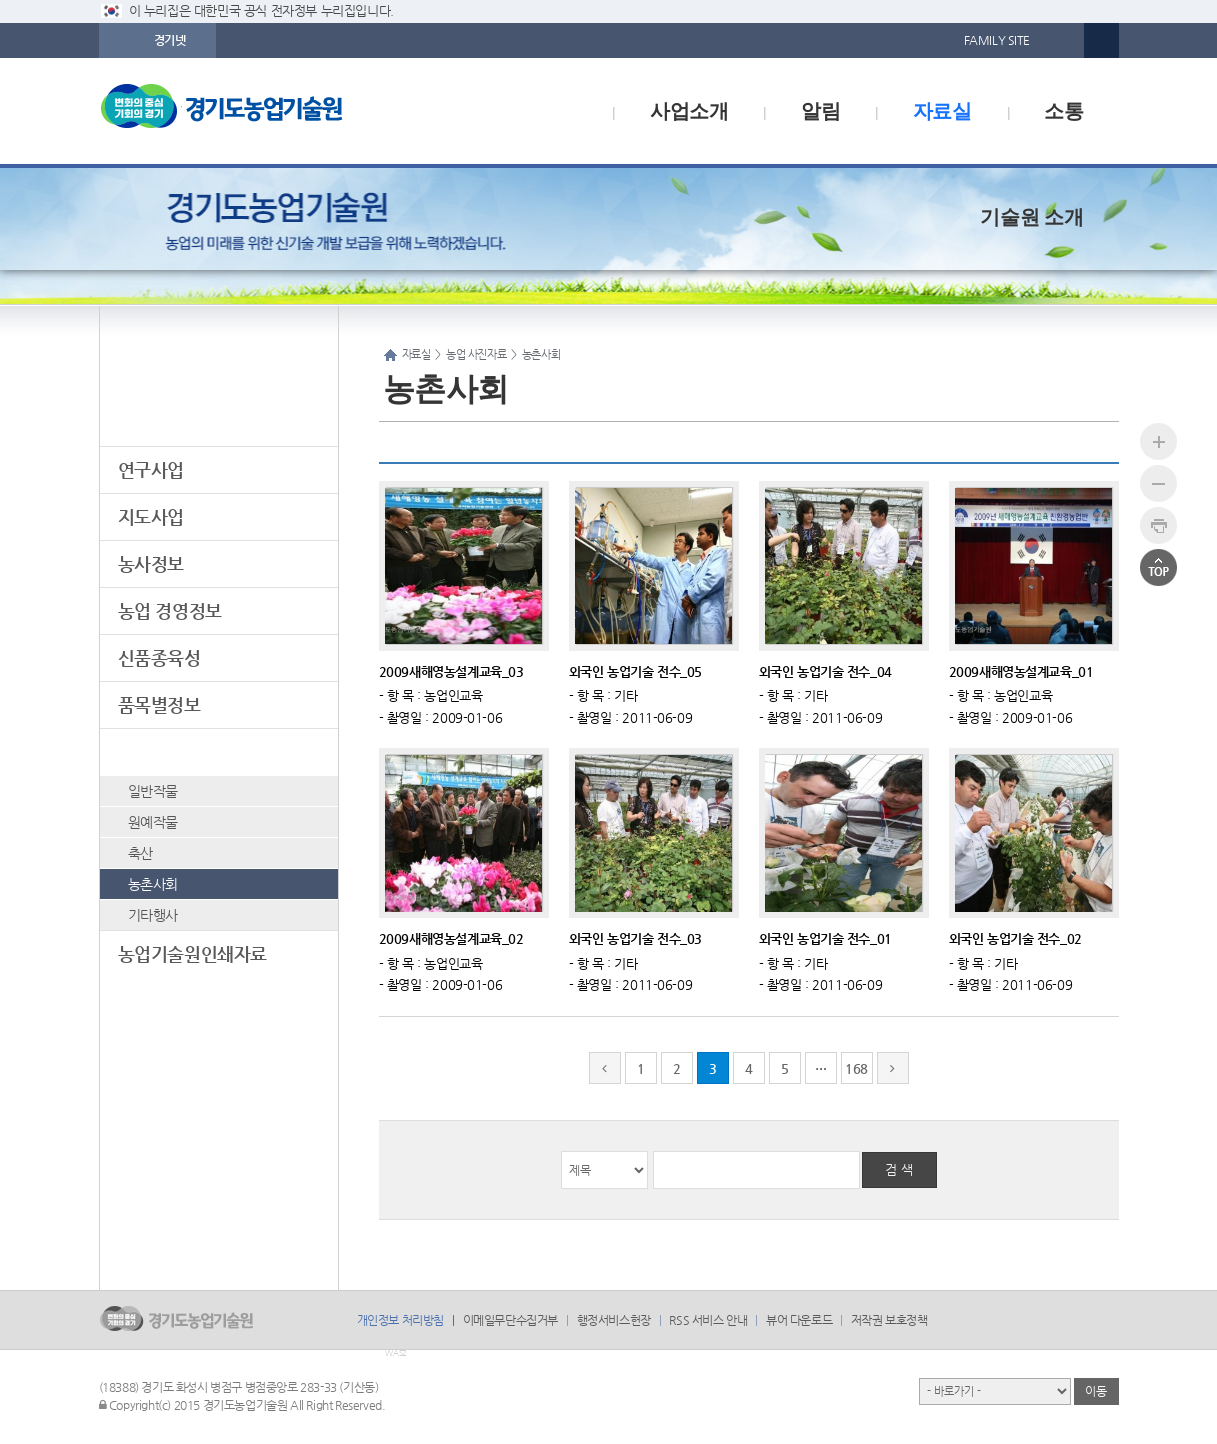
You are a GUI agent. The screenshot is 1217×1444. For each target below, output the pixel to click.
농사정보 (151, 563)
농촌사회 (153, 884)
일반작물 (153, 791)
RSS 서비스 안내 (708, 1320)
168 (856, 1068)
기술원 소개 (1031, 217)
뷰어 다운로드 (799, 1320)
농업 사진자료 (170, 751)
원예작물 (153, 822)
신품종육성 (159, 657)
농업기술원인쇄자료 (192, 953)
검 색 (899, 1169)
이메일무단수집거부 (510, 1320)
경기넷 (170, 40)
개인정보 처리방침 (400, 1320)
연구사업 (151, 469)
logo (264, 111)
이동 (1095, 1391)
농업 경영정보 (170, 610)
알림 (820, 111)
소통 (1063, 111)
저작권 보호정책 (889, 1320)
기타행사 (153, 915)
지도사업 (151, 516)
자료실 (942, 111)
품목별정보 (159, 704)
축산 (140, 853)
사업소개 (689, 111)
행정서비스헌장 (614, 1320)
